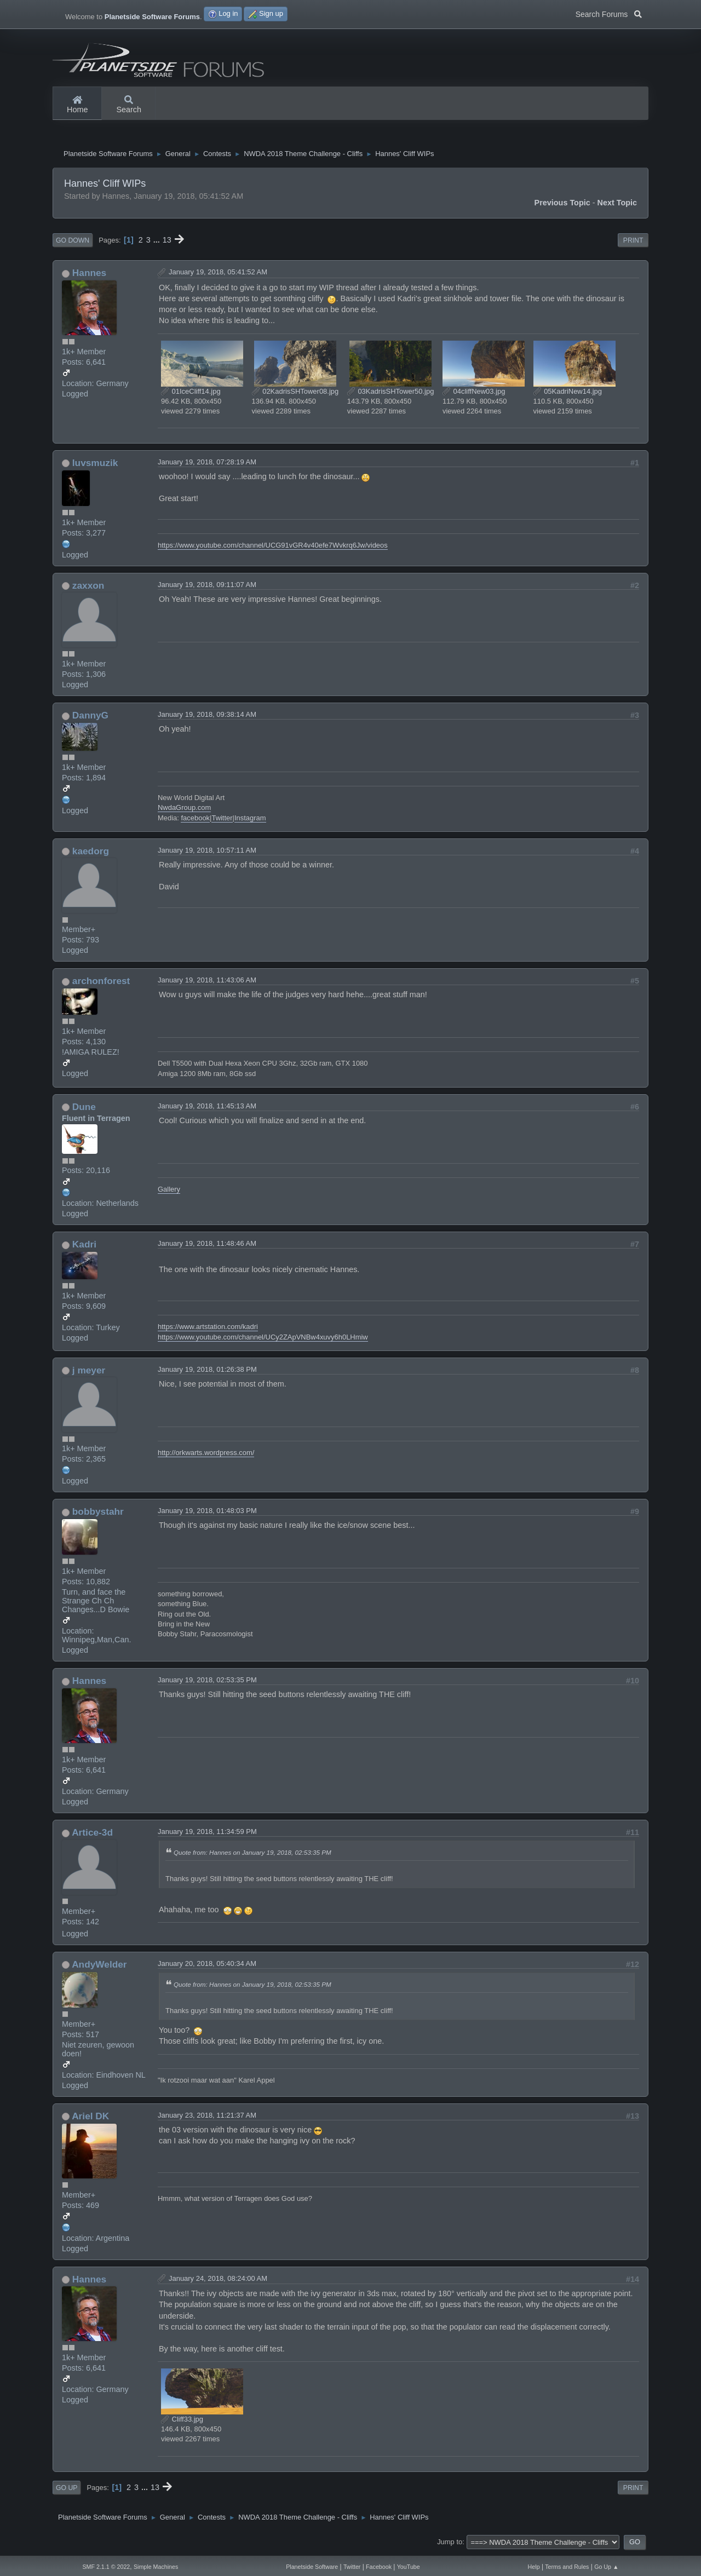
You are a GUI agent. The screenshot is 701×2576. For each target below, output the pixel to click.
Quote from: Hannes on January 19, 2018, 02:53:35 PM (252, 1855)
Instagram (250, 821)
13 (167, 242)
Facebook (379, 2566)
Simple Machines (156, 2566)
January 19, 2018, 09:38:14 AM (207, 717)
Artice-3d (92, 1835)
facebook (195, 821)
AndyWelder (99, 1967)
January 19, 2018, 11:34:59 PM (207, 1834)
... (157, 242)
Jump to (449, 2544)
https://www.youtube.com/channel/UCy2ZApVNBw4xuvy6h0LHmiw (263, 1340)
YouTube (408, 2566)
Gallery (169, 1192)
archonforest (101, 983)
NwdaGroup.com (184, 810)
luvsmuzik (95, 465)
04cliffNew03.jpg (474, 394)
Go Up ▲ (606, 2566)
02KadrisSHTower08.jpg (295, 394)
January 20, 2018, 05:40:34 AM (207, 1966)
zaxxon (88, 588)
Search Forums (609, 13)
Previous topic (562, 205)
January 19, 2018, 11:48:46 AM (207, 1246)
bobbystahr (98, 1514)
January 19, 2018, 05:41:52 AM (218, 275)
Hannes (89, 275)
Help (534, 2566)
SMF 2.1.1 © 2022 (106, 2566)
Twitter (221, 821)
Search (128, 105)
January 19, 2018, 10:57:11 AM (207, 853)
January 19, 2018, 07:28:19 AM (207, 465)
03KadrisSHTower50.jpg (390, 394)
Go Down (72, 243)
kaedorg (90, 853)
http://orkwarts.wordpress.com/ (206, 1455)
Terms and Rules (567, 2566)
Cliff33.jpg (182, 2422)
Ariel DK (90, 2118)
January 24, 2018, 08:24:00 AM (218, 2281)
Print (633, 243)
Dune (84, 1109)
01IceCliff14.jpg (191, 394)
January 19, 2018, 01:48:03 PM (207, 1513)
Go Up (66, 2490)
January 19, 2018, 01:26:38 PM (207, 1372)
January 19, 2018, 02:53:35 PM (207, 1682)
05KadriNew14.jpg (567, 394)
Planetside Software (312, 2566)
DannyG (90, 717)
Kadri (84, 1246)
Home (77, 105)
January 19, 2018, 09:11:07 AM (207, 587)
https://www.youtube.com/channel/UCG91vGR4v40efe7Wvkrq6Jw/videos (273, 548)
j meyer (88, 1372)
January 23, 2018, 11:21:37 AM (207, 2118)
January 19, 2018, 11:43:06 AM (207, 983)
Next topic (617, 205)
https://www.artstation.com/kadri (208, 1329)
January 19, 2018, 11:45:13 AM (207, 1109)
